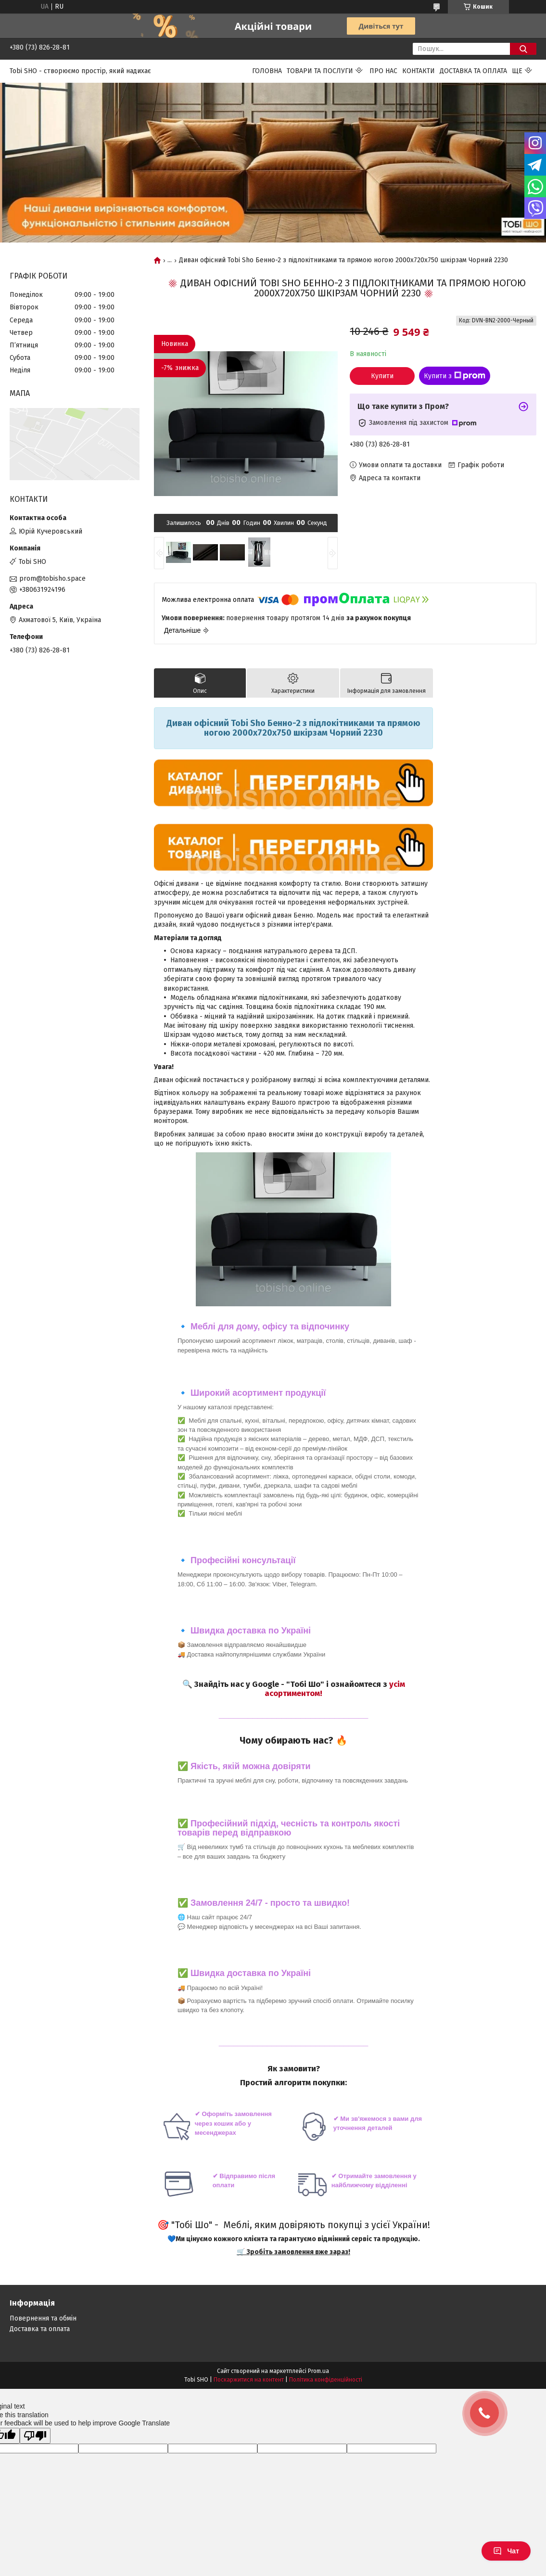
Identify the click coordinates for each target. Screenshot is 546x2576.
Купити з (454, 375)
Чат (506, 2551)
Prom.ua (318, 2371)
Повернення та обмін (43, 2318)
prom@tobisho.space (52, 578)
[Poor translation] (35, 2436)
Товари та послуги (320, 71)
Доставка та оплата (473, 71)
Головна (267, 71)
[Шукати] (523, 49)
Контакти (418, 71)
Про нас (383, 71)
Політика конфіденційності (325, 2379)
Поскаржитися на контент (249, 2379)
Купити (382, 376)
